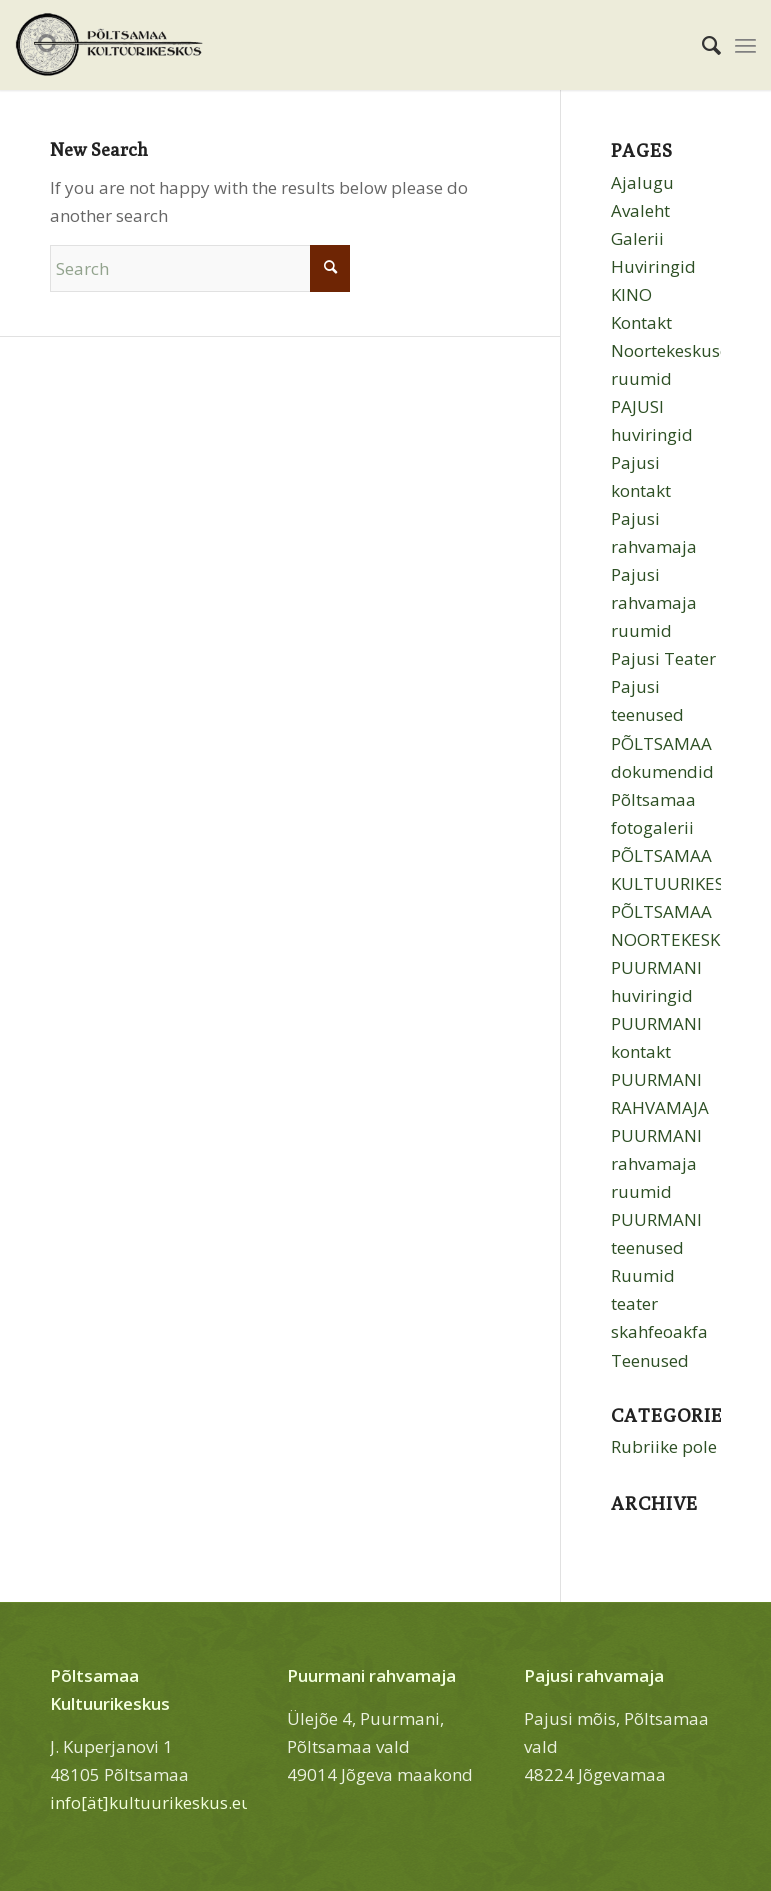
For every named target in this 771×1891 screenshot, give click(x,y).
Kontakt (641, 322)
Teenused (650, 1360)
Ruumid (643, 1275)
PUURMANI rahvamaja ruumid (656, 1163)
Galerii (637, 238)
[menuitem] (701, 45)
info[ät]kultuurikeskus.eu (151, 1802)
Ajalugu (642, 182)
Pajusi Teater (663, 658)
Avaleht (640, 210)
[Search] (701, 45)
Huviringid (653, 266)
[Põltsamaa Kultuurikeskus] (109, 45)
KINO (631, 294)
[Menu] (745, 45)
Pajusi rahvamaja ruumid (654, 602)
